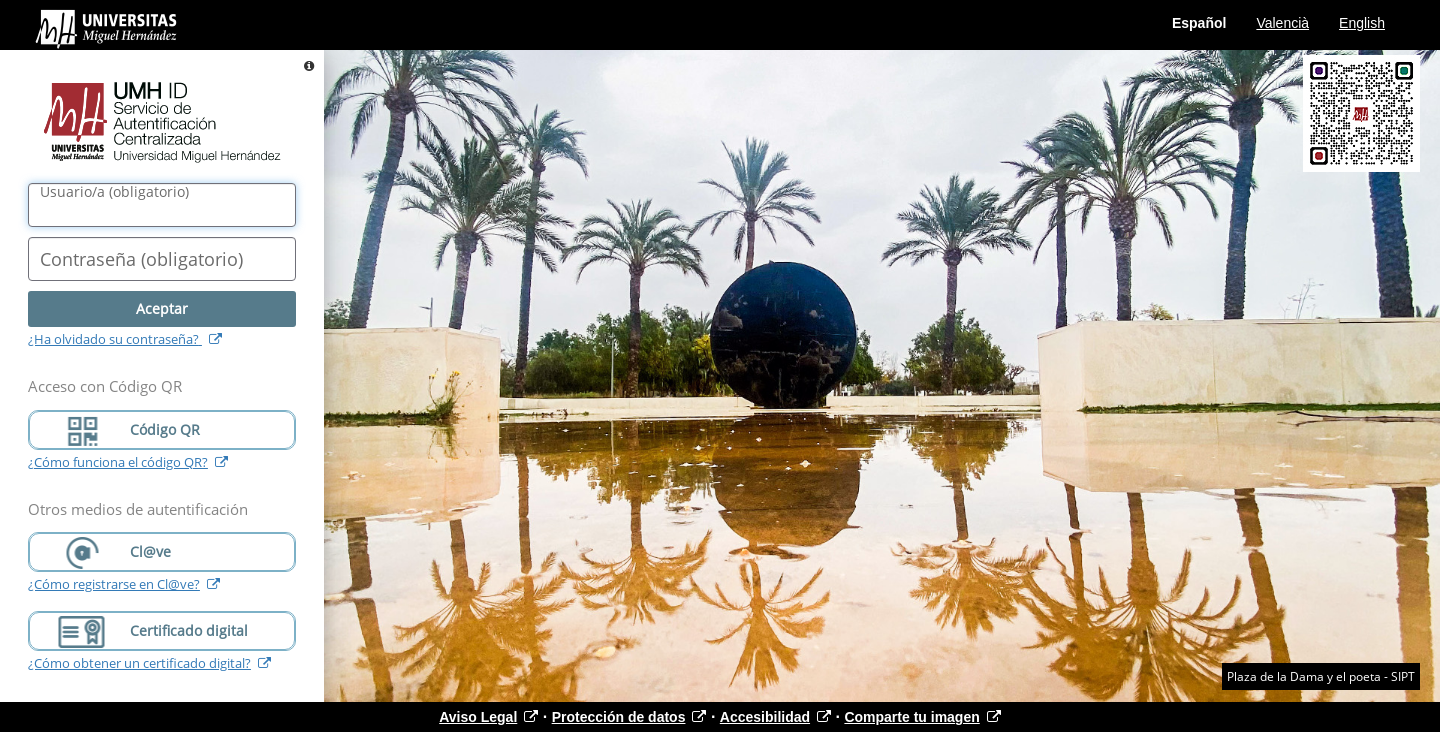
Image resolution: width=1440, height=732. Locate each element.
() (114, 192)
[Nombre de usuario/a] (162, 205)
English (1362, 23)
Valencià (1282, 23)
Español (1199, 23)
